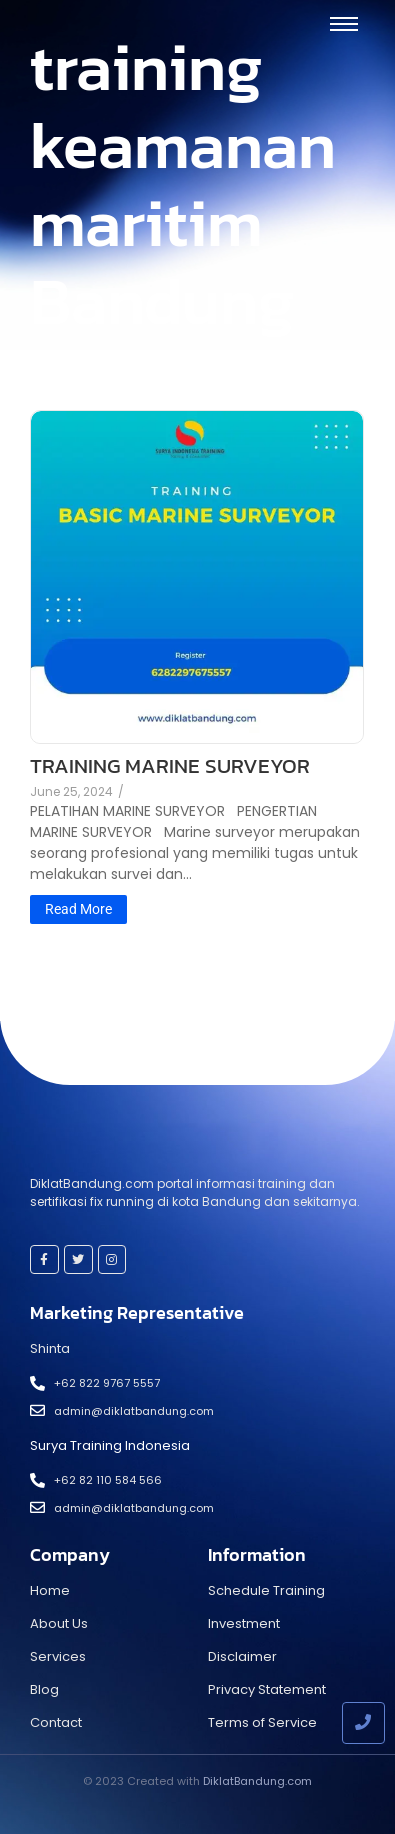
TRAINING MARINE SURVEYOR (170, 765)
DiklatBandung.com (257, 1781)
